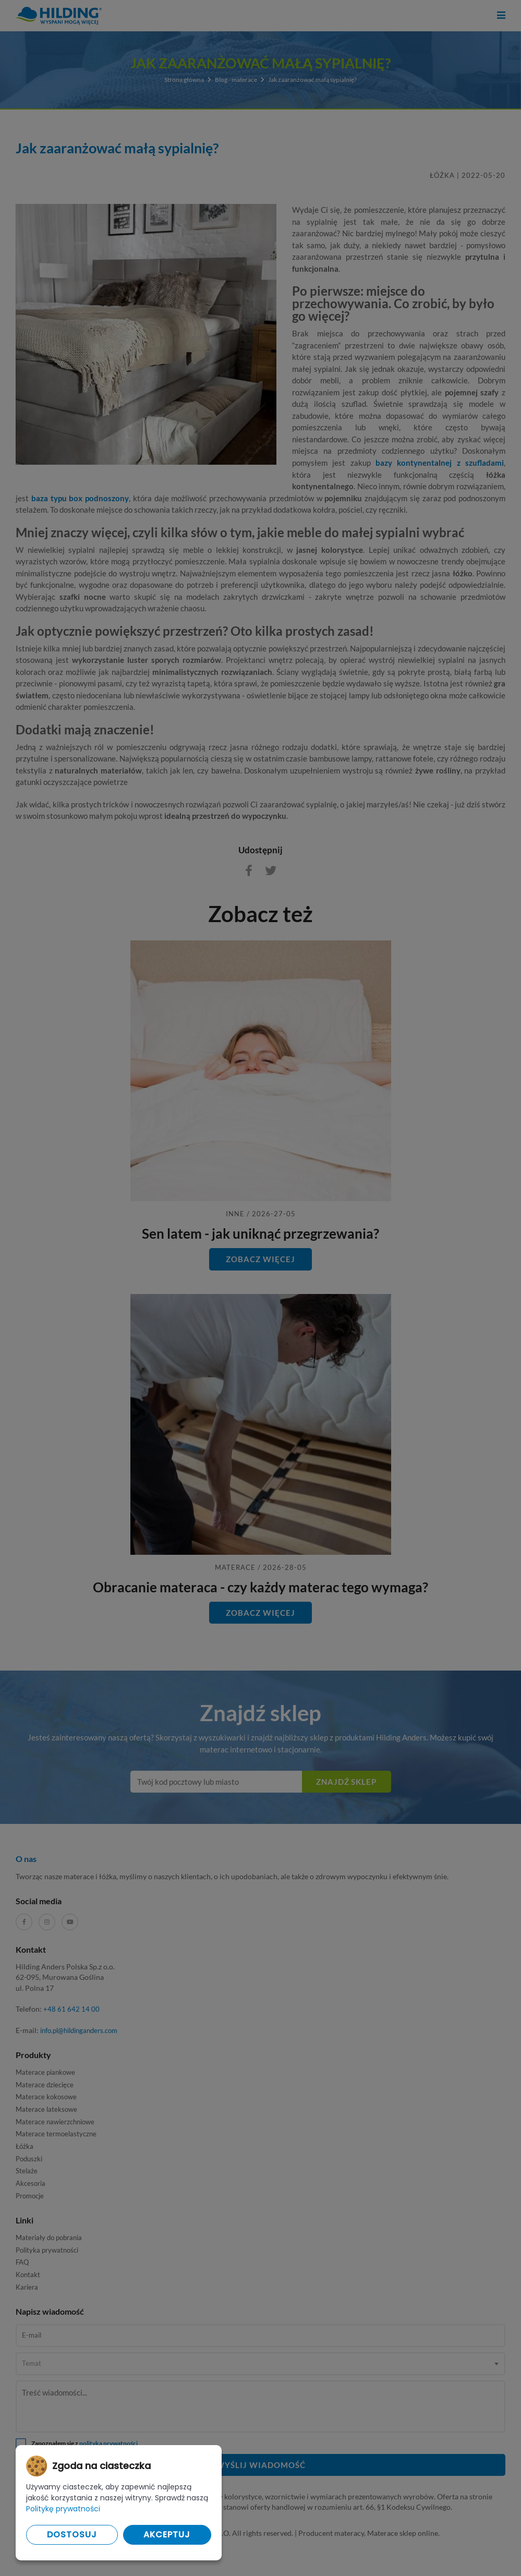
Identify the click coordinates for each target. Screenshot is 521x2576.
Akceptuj (166, 2535)
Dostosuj (72, 2535)
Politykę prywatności (63, 2509)
